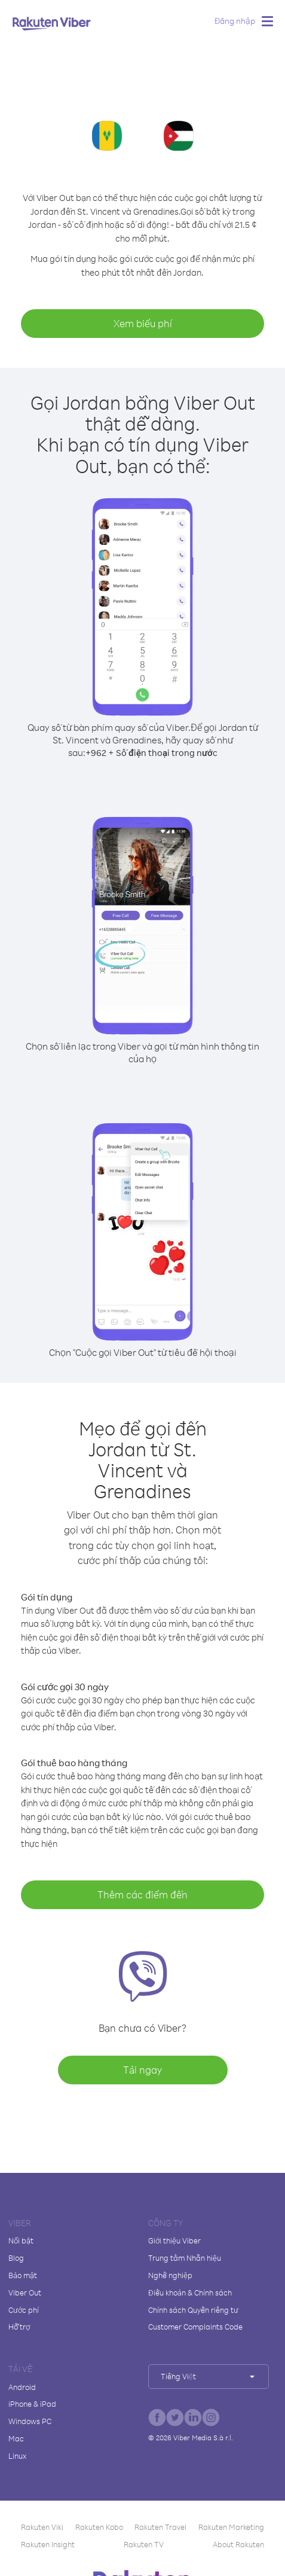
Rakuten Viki (42, 2527)
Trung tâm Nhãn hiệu (184, 2258)
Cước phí (23, 2310)
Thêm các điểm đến (142, 1894)
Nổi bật (20, 2240)
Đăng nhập (234, 21)
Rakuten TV (144, 2544)
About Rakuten (238, 2544)
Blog (16, 2258)
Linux (17, 2456)
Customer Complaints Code (195, 2326)
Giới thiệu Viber (174, 2240)
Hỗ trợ (19, 2326)
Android (22, 2387)
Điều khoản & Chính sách (190, 2292)
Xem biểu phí (143, 323)
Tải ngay (142, 2069)
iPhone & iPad (32, 2404)
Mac (16, 2438)
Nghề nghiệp (170, 2275)
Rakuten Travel (160, 2527)
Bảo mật (22, 2275)
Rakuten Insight (48, 2544)
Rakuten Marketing (231, 2527)
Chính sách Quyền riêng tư (193, 2310)
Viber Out (24, 2292)
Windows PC (29, 2421)
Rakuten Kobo (99, 2527)
